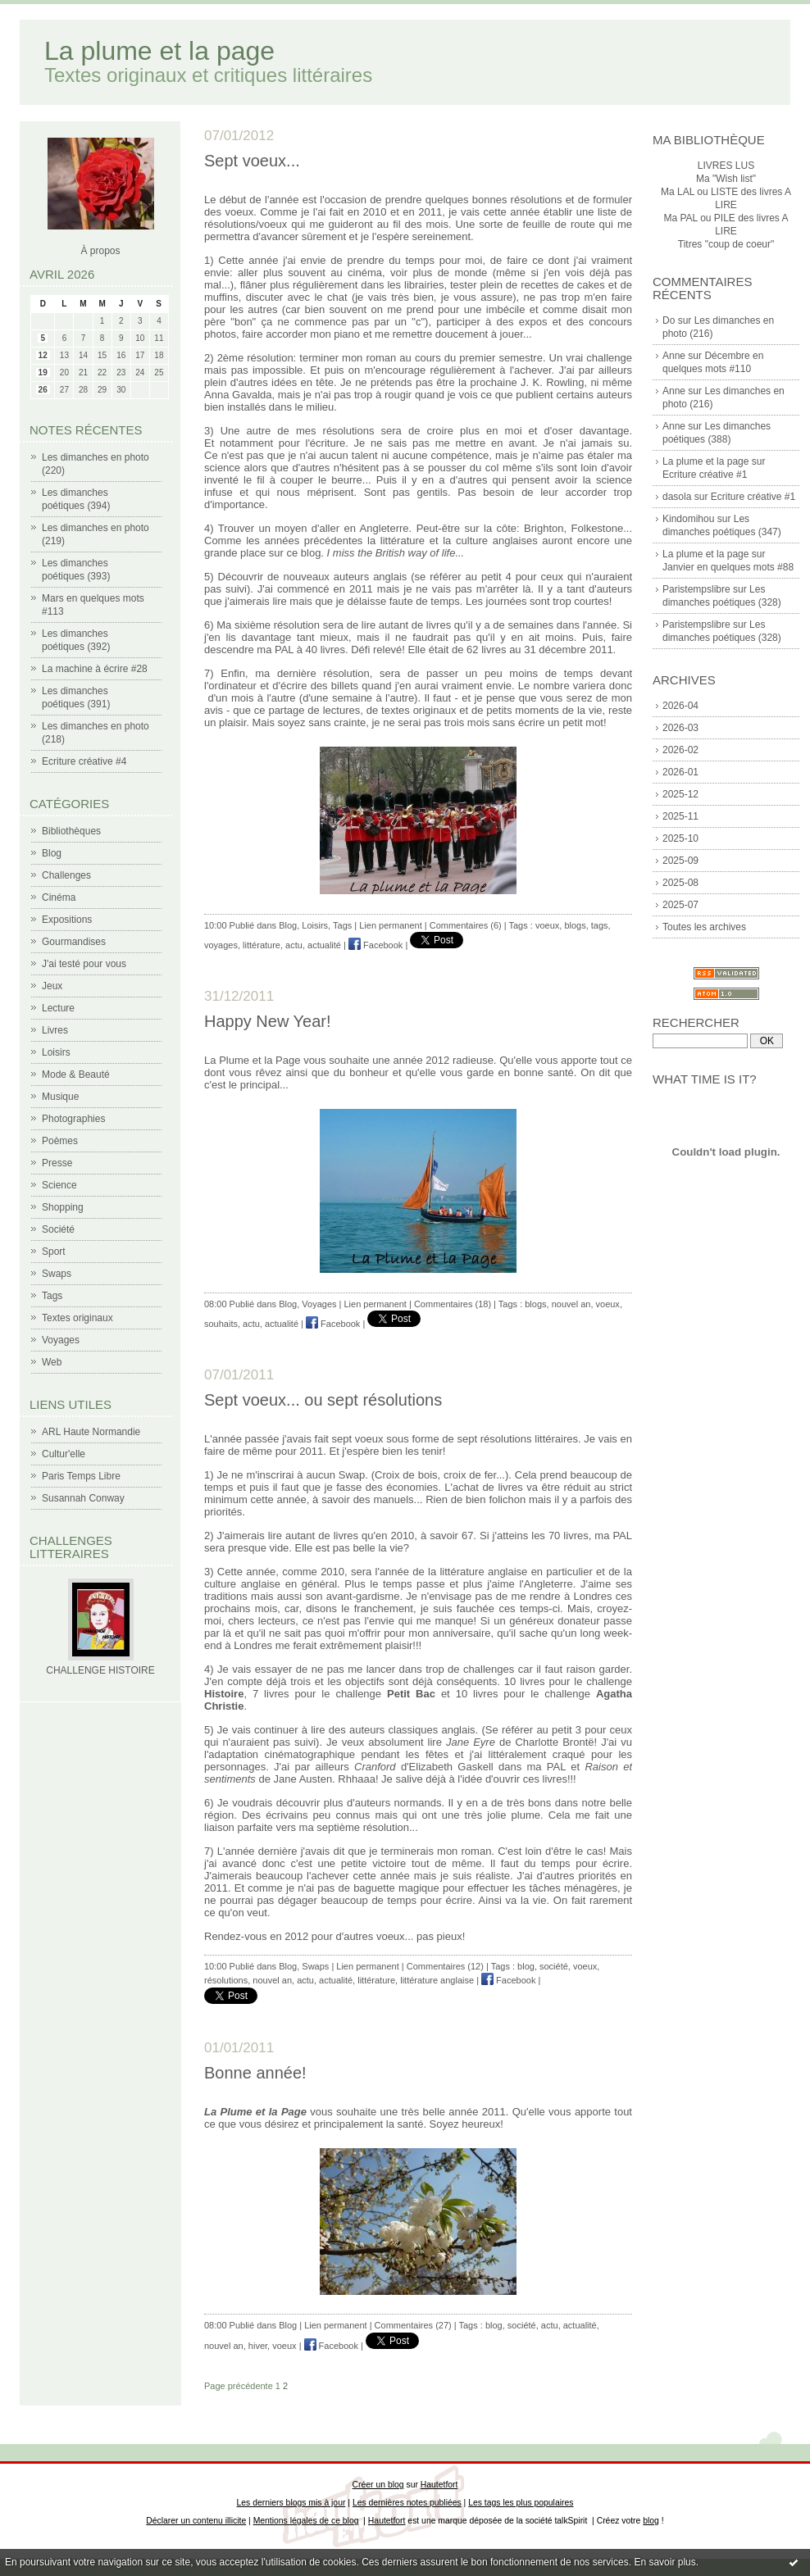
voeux (547, 925)
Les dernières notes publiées (407, 2502)
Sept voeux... (252, 161)
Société (58, 1229)
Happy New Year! (267, 1021)
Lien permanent (390, 925)
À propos (100, 251)
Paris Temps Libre (81, 1476)
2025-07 (680, 905)
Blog (51, 853)
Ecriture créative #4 (84, 761)
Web (51, 1362)
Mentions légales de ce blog (306, 2520)
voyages (221, 945)
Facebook (375, 945)
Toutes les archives (704, 927)
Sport (54, 1251)
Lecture (58, 1008)
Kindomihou (688, 519)
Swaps (56, 1273)
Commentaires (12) (445, 1966)
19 (43, 372)
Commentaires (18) (452, 1304)
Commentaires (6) (466, 925)
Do (668, 320)
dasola (676, 496)
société (553, 1966)
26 (43, 389)
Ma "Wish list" (726, 178)
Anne (673, 355)
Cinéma (58, 897)
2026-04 (680, 705)
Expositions (67, 919)
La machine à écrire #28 (95, 669)
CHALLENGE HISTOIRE (100, 1670)
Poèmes (60, 1141)
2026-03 (680, 728)
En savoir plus (664, 2562)
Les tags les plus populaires (520, 2502)
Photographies (73, 1118)
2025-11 (680, 816)
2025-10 (680, 838)
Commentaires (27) (413, 2325)
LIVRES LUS (726, 165)
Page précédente (238, 2386)
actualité (324, 945)
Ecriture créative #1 (704, 474)
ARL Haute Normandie (91, 1432)
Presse (57, 1163)
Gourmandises (74, 941)
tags (599, 925)
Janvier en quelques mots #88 (728, 567)
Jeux (52, 986)
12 (43, 355)
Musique (60, 1096)
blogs (574, 925)
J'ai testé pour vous (84, 964)
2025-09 (680, 860)
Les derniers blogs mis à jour (291, 2502)
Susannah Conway (83, 1498)
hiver (257, 2346)
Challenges (66, 875)
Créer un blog (378, 2484)
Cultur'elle (63, 1454)
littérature (261, 945)
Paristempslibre (696, 589)
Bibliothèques (71, 831)
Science (59, 1185)
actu (294, 945)
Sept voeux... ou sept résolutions (323, 1400)
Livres (55, 1030)
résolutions (226, 1980)
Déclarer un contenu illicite (196, 2520)
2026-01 (680, 772)
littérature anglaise (437, 1980)
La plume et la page (159, 51)
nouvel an (571, 1304)
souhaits (221, 1324)
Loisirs (56, 1052)
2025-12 (680, 794)
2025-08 (680, 882)
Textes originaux (77, 1318)
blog (526, 1966)
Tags (52, 1296)
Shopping (63, 1207)
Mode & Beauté (76, 1074)
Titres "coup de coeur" (726, 244)
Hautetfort (439, 2484)
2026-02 (680, 750)
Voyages (61, 1340)
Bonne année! (255, 2073)
